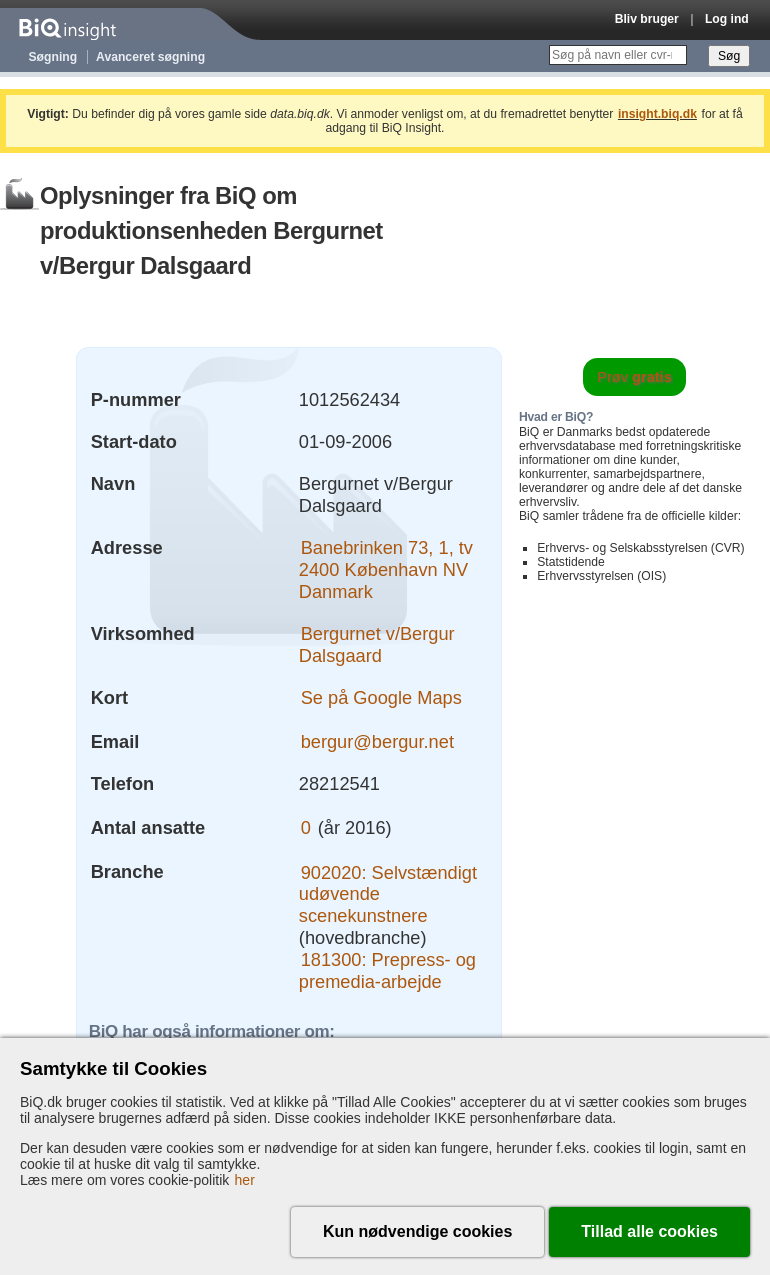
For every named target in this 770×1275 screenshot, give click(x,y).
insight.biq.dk (657, 114)
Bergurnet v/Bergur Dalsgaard (377, 644)
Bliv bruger (647, 19)
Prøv (634, 377)
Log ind (727, 19)
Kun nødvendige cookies (417, 1231)
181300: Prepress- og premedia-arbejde (387, 970)
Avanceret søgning (150, 57)
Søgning (53, 57)
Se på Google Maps (381, 697)
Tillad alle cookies (649, 1231)
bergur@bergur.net (377, 741)
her (245, 1180)
